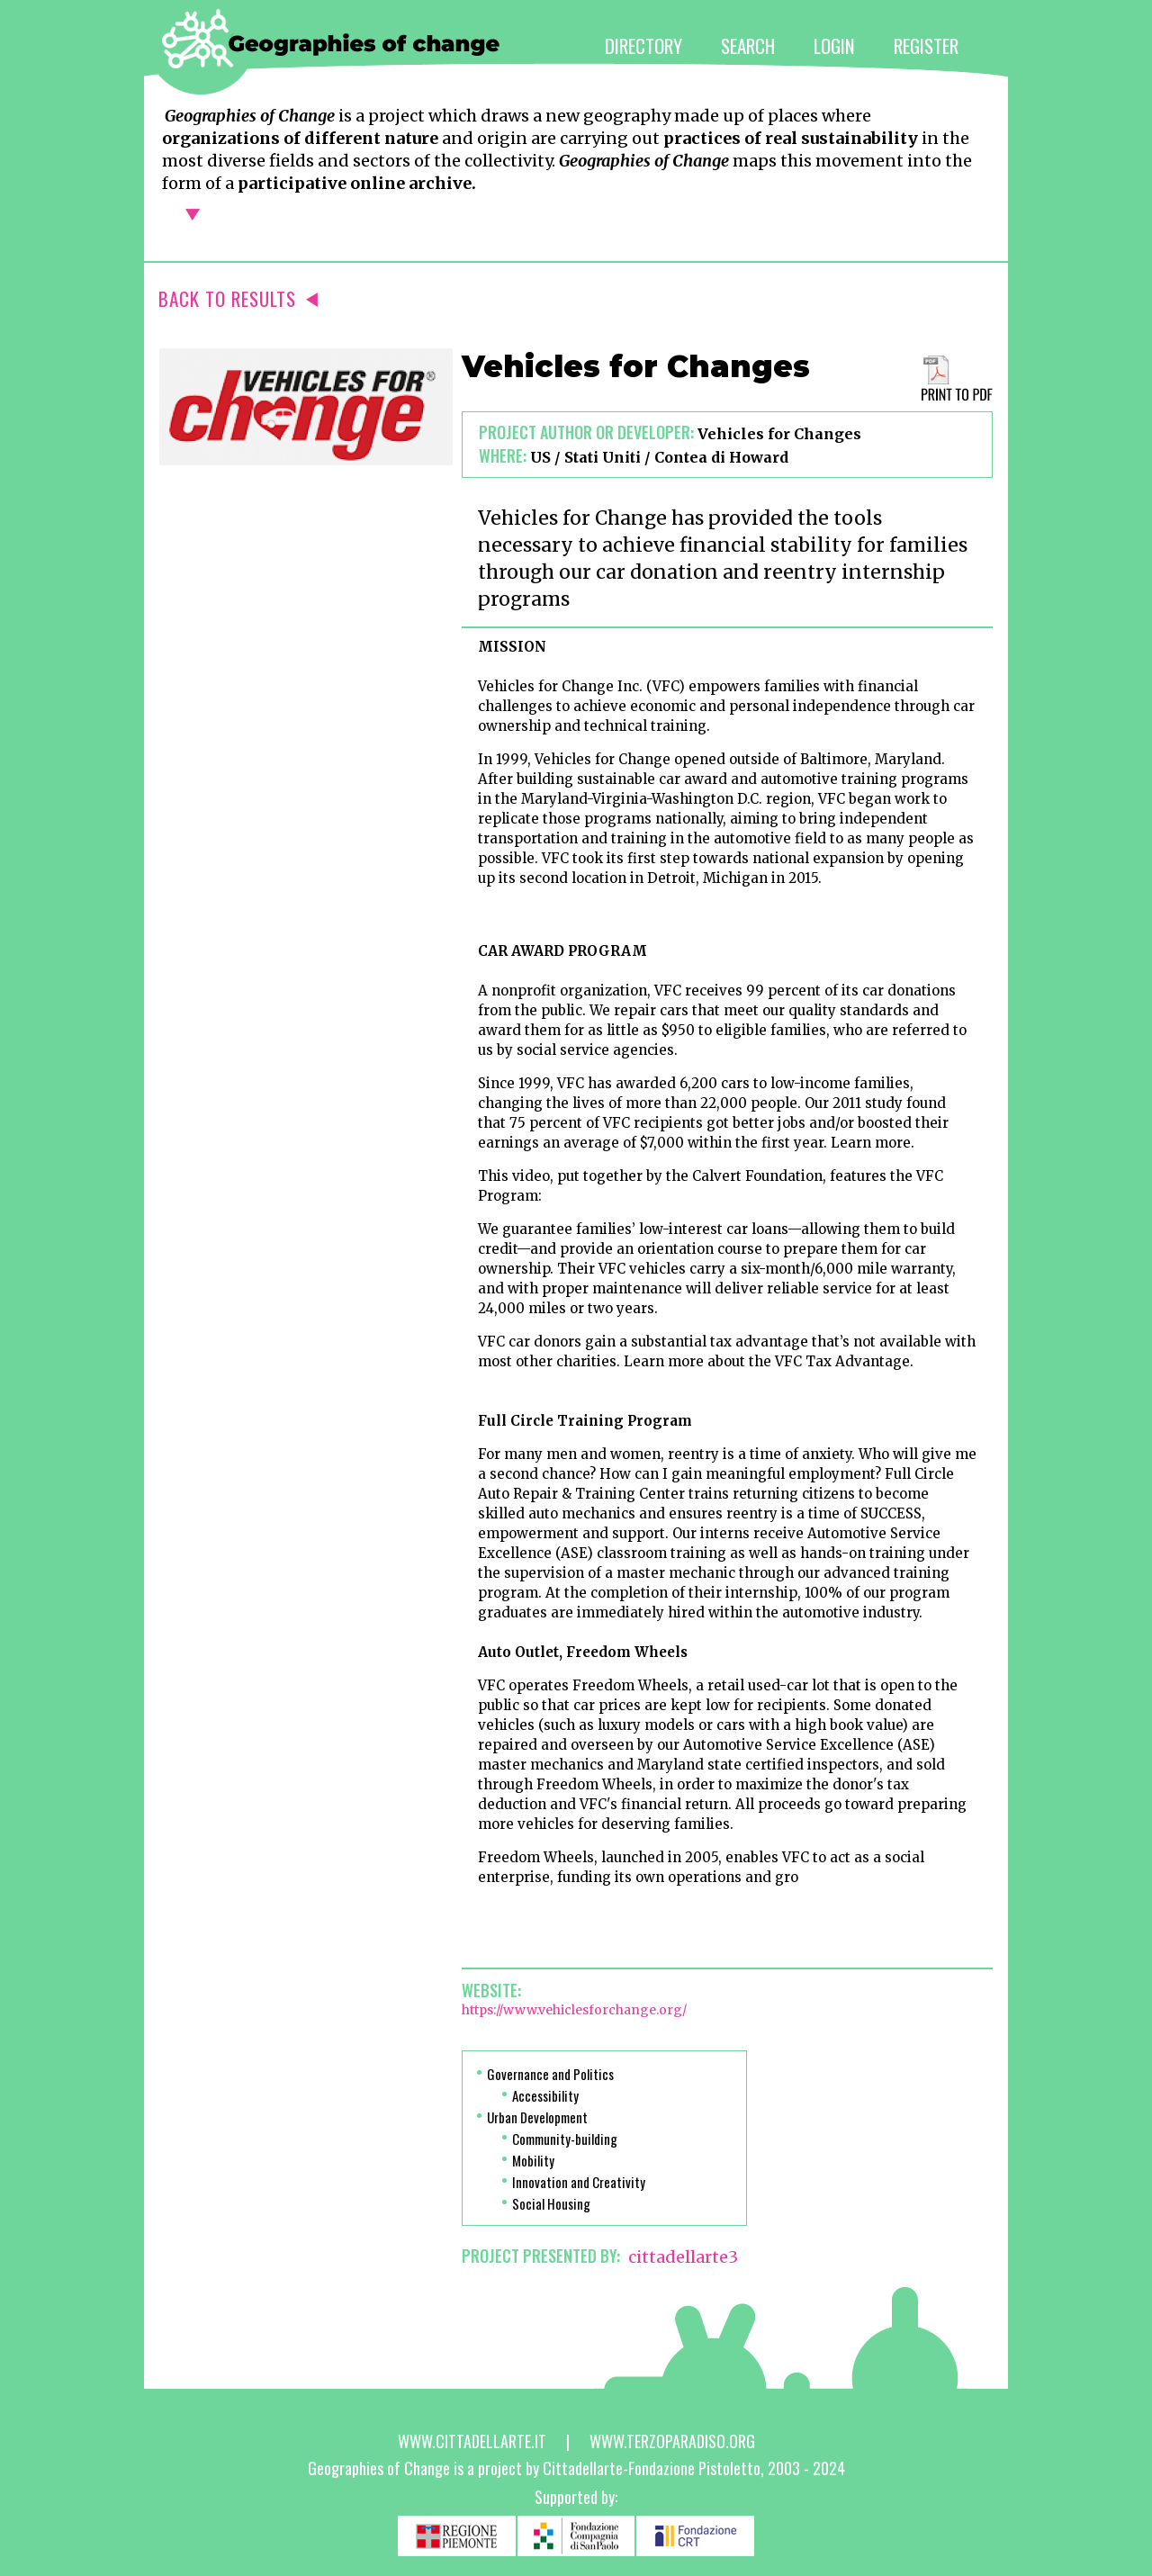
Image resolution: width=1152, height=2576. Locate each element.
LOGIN (834, 45)
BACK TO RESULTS (238, 298)
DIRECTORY (643, 45)
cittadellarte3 (683, 2257)
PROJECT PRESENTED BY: (541, 2255)
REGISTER (926, 45)
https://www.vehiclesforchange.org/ (574, 2010)
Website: (491, 1990)
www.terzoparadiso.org (672, 2441)
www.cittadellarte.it (472, 2441)
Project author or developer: (586, 432)
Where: (502, 455)
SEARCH (748, 45)
